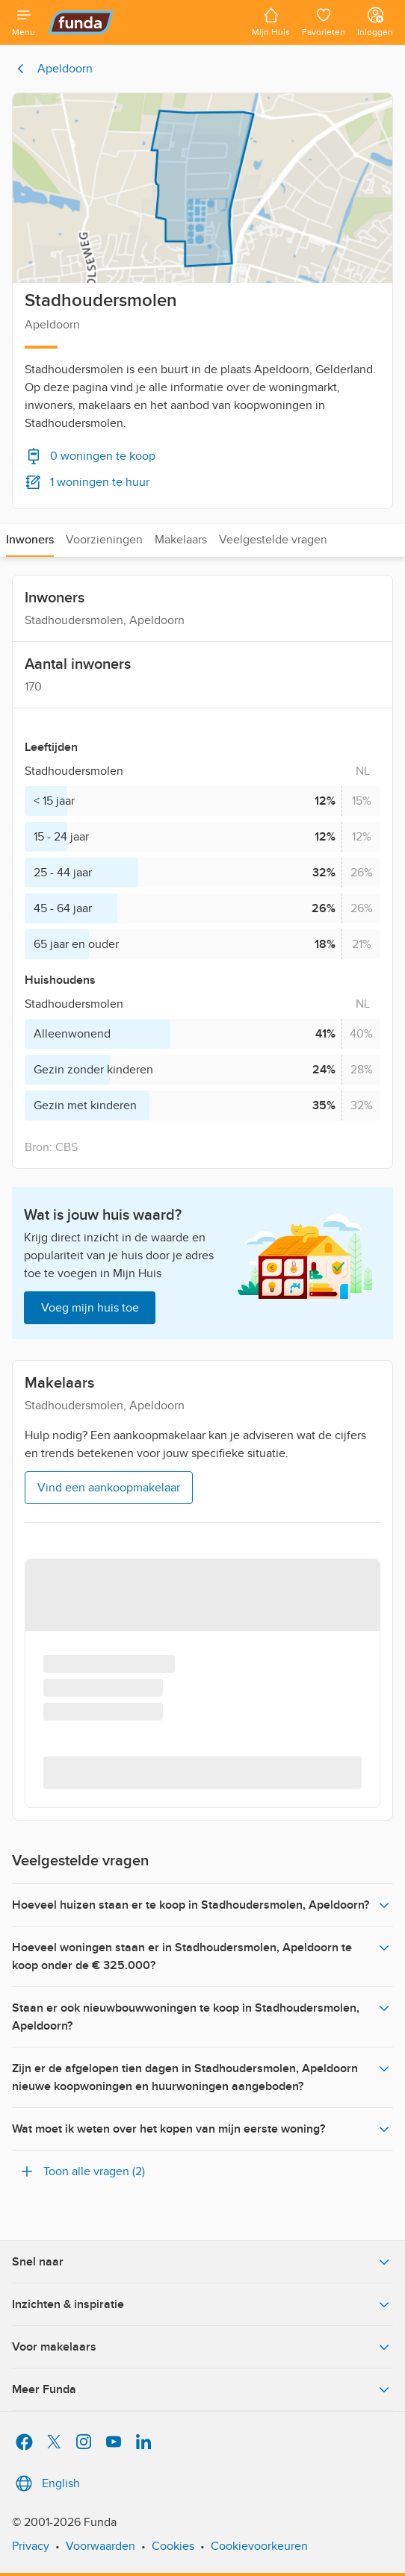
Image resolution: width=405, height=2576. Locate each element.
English (46, 2483)
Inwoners (30, 539)
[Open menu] (23, 22)
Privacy (30, 2546)
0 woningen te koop (90, 456)
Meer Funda (202, 2389)
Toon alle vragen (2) (81, 2171)
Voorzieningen (104, 539)
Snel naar (202, 2262)
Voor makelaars (202, 2347)
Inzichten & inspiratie (202, 2304)
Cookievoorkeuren (259, 2546)
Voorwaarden (100, 2546)
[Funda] (143, 22)
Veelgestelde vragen (273, 539)
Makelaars (181, 539)
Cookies (173, 2546)
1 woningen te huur (87, 482)
